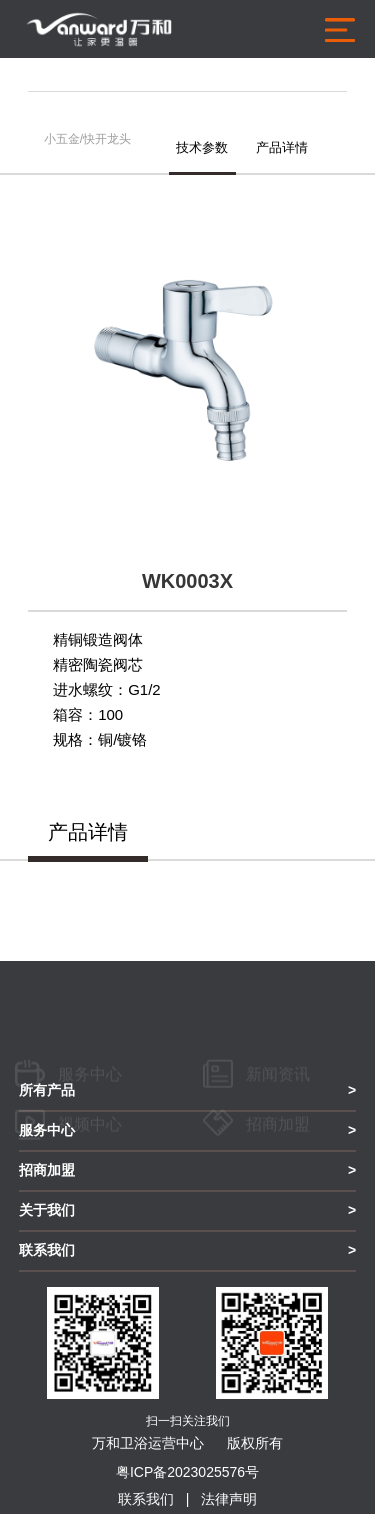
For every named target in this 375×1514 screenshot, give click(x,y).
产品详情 (282, 147)
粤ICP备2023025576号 (187, 1472)
